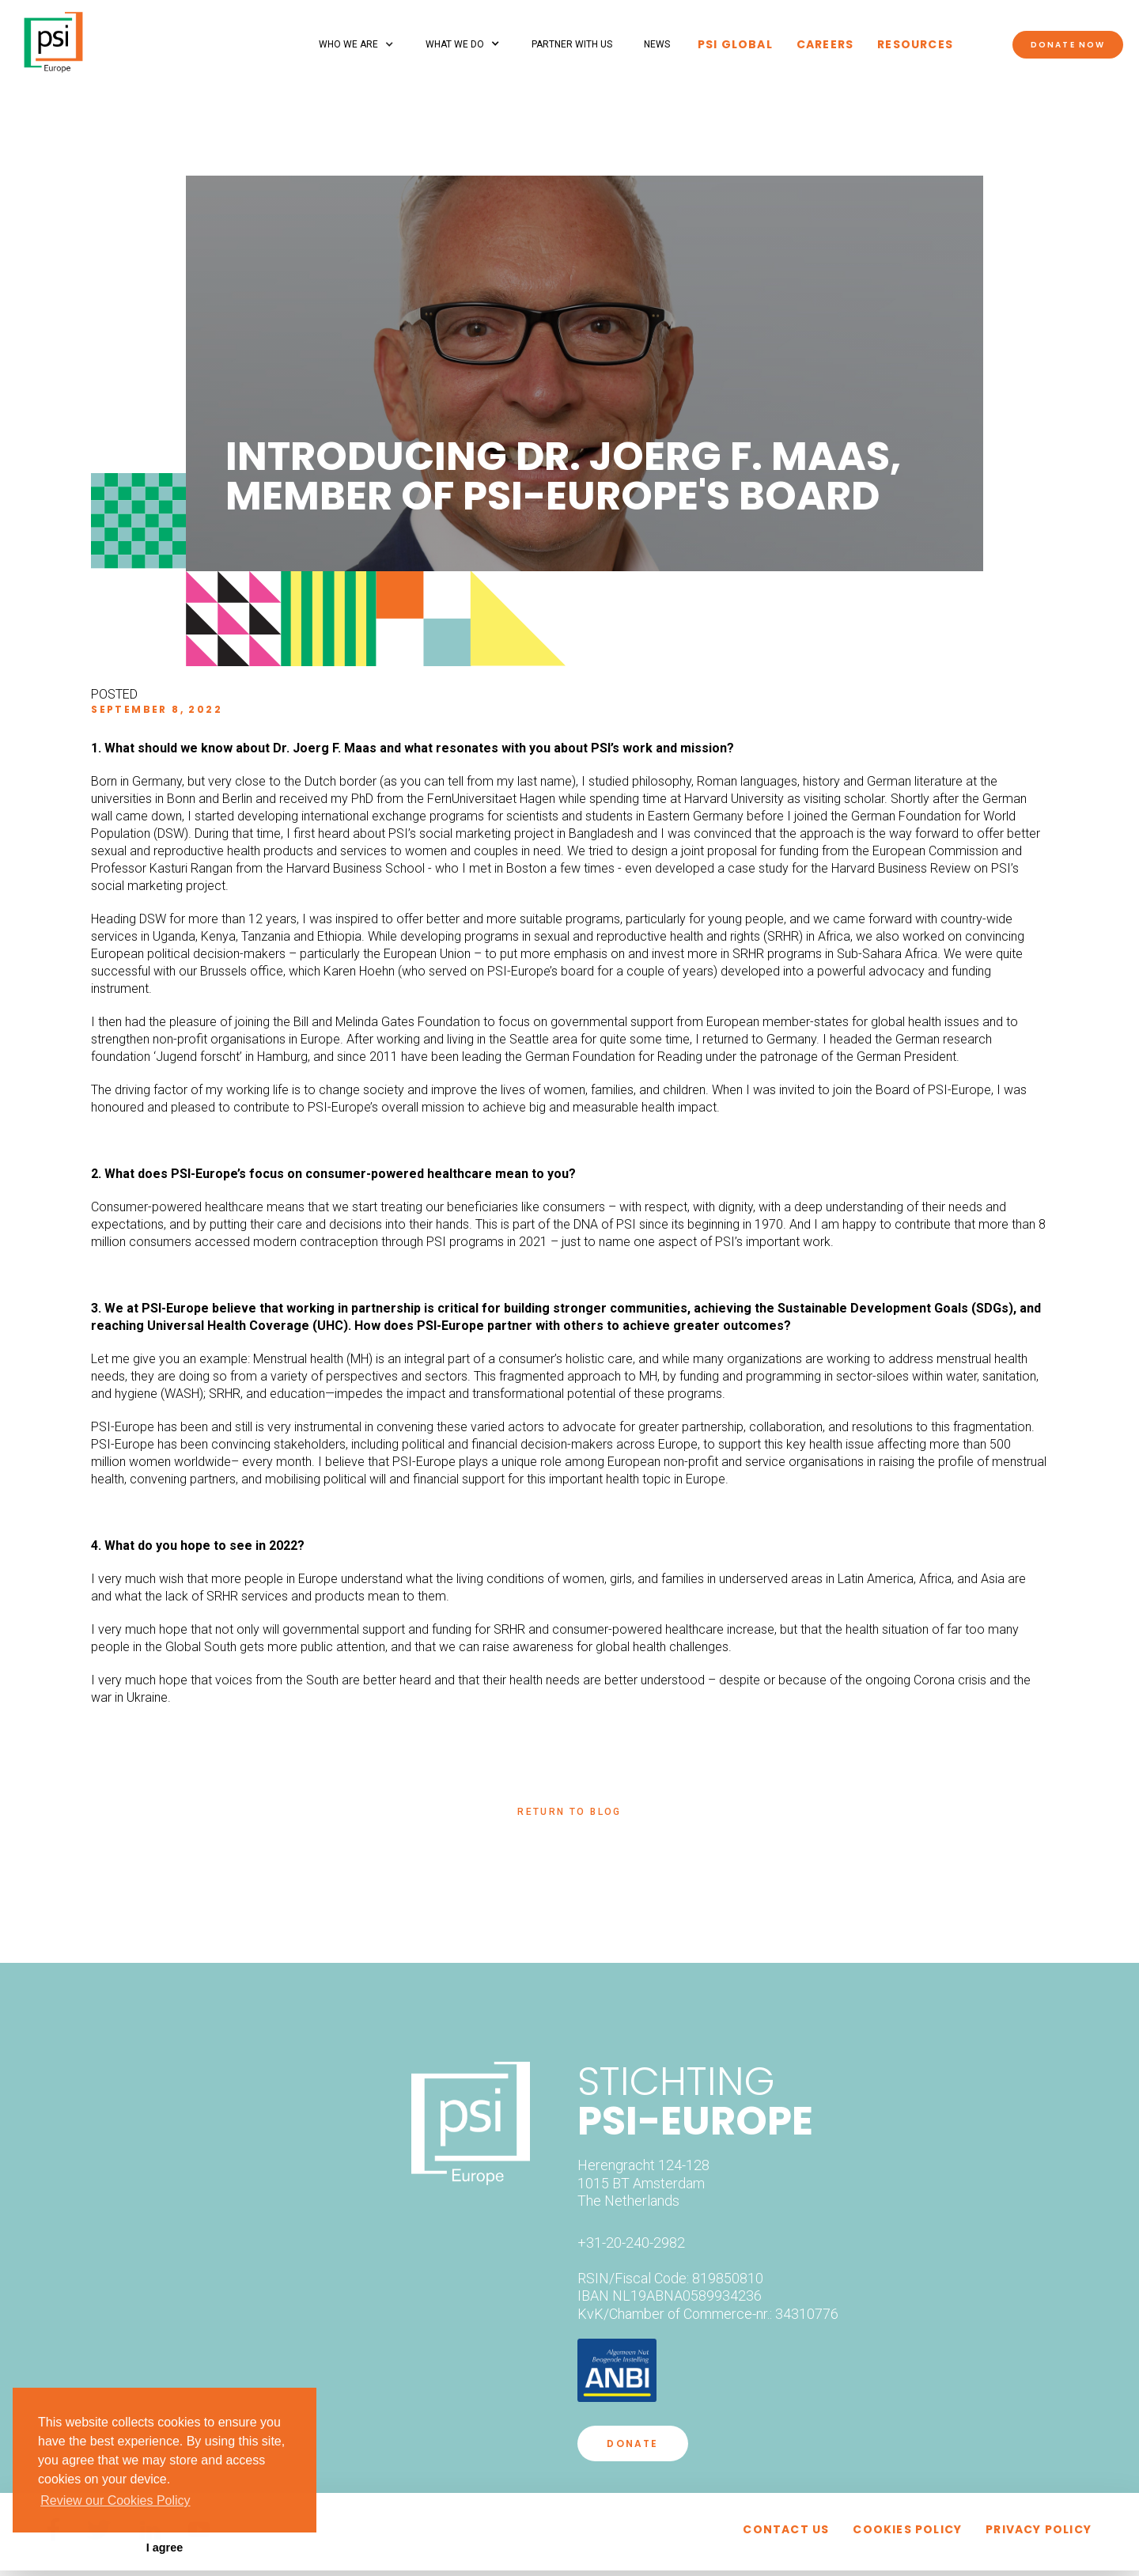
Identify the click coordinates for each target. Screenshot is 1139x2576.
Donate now (1068, 45)
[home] (53, 35)
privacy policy (1039, 2529)
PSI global (735, 44)
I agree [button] (164, 2547)
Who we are (348, 44)
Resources (915, 44)
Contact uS (786, 2529)
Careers (825, 44)
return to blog (569, 1811)
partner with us (572, 44)
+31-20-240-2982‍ (631, 2242)
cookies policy (907, 2529)
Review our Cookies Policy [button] (115, 2500)
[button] (356, 44)
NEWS (657, 44)
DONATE (632, 2443)
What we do (455, 44)
